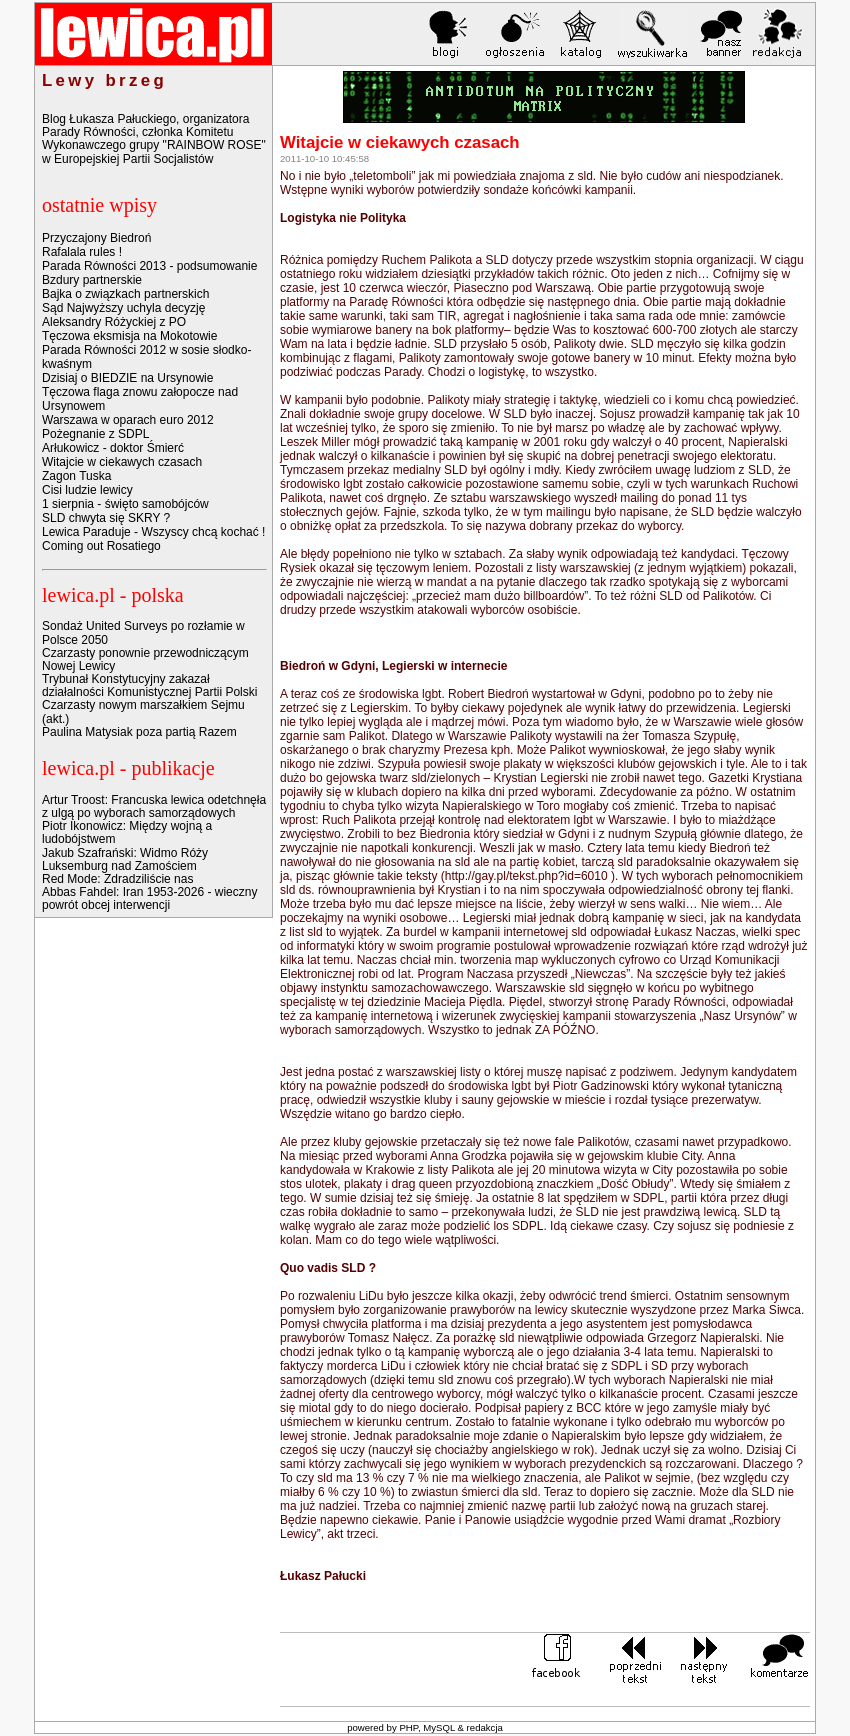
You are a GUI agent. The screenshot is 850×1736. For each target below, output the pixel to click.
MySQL (439, 1727)
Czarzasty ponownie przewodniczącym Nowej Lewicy (145, 659)
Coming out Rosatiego (101, 546)
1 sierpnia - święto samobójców (125, 504)
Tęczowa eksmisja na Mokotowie (129, 336)
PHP (408, 1727)
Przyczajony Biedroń (96, 238)
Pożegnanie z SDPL (95, 434)
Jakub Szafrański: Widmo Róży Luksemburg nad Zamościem (125, 859)
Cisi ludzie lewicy (87, 490)
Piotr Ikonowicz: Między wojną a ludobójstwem (127, 832)
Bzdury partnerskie (92, 280)
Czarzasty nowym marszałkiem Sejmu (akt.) (143, 711)
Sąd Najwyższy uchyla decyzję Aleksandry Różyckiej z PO (123, 315)
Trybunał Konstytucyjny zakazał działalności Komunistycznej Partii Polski (149, 685)
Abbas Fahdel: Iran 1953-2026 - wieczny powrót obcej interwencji (149, 898)
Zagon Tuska (76, 476)
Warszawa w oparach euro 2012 (128, 420)
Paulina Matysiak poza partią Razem (139, 732)
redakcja (485, 1727)
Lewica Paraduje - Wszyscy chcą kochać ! (153, 532)
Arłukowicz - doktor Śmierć (113, 448)
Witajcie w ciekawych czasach (122, 462)
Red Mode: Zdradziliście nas (117, 879)
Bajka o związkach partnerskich (125, 294)
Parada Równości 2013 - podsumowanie (149, 266)
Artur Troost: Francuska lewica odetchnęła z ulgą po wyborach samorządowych (154, 806)
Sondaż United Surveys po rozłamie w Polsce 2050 (143, 632)
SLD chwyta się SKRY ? (106, 518)
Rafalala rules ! (82, 252)
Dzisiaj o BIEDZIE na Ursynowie (127, 378)
